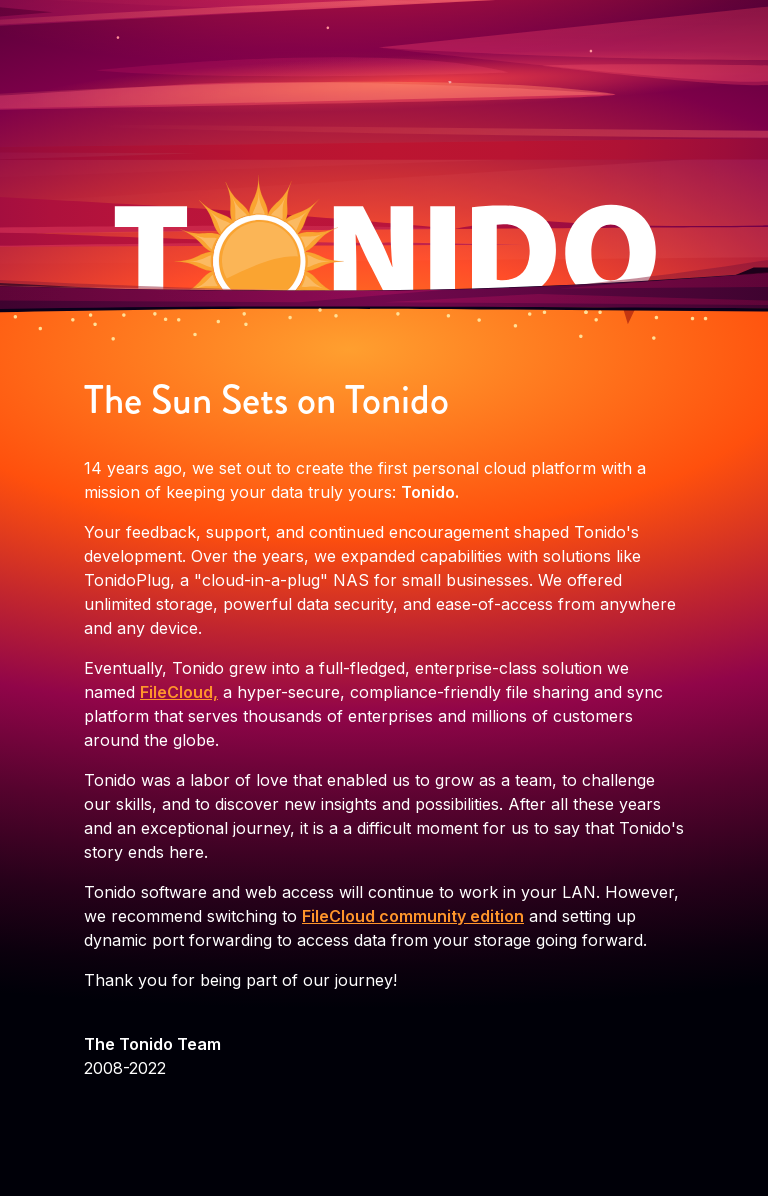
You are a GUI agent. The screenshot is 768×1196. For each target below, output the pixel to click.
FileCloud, (179, 692)
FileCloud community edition (413, 916)
